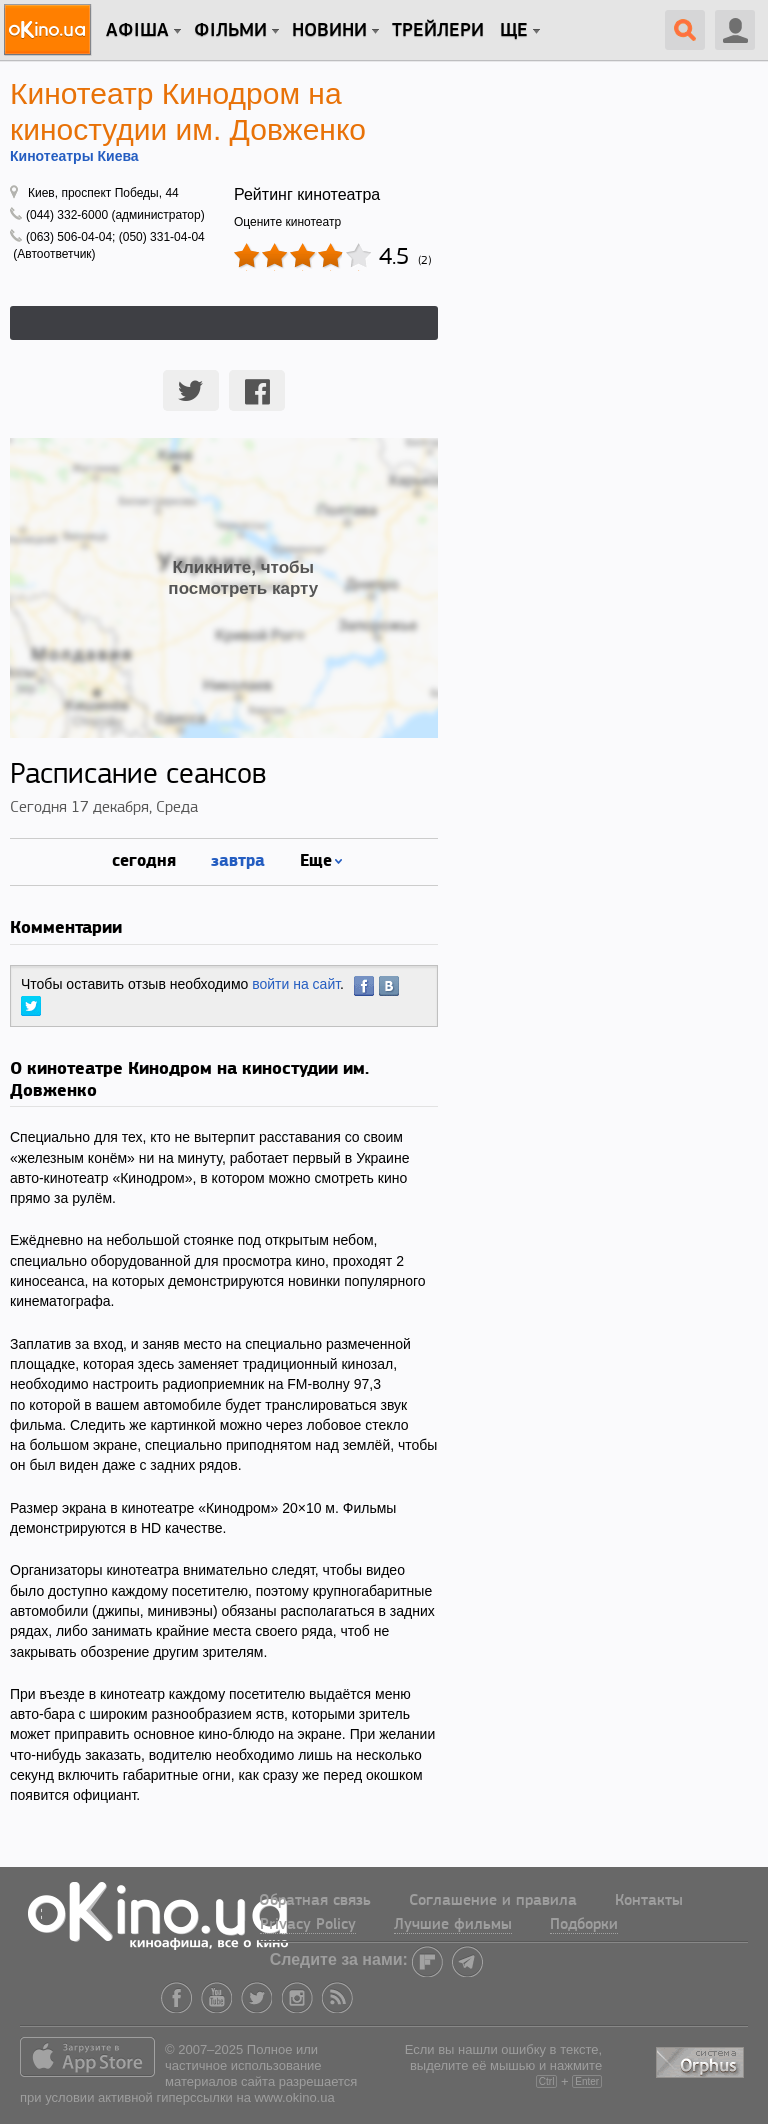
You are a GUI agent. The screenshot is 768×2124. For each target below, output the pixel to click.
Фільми (230, 31)
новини (329, 31)
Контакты (649, 1901)
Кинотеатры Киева (74, 156)
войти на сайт (296, 984)
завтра (238, 859)
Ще (514, 31)
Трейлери (438, 31)
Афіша (137, 31)
